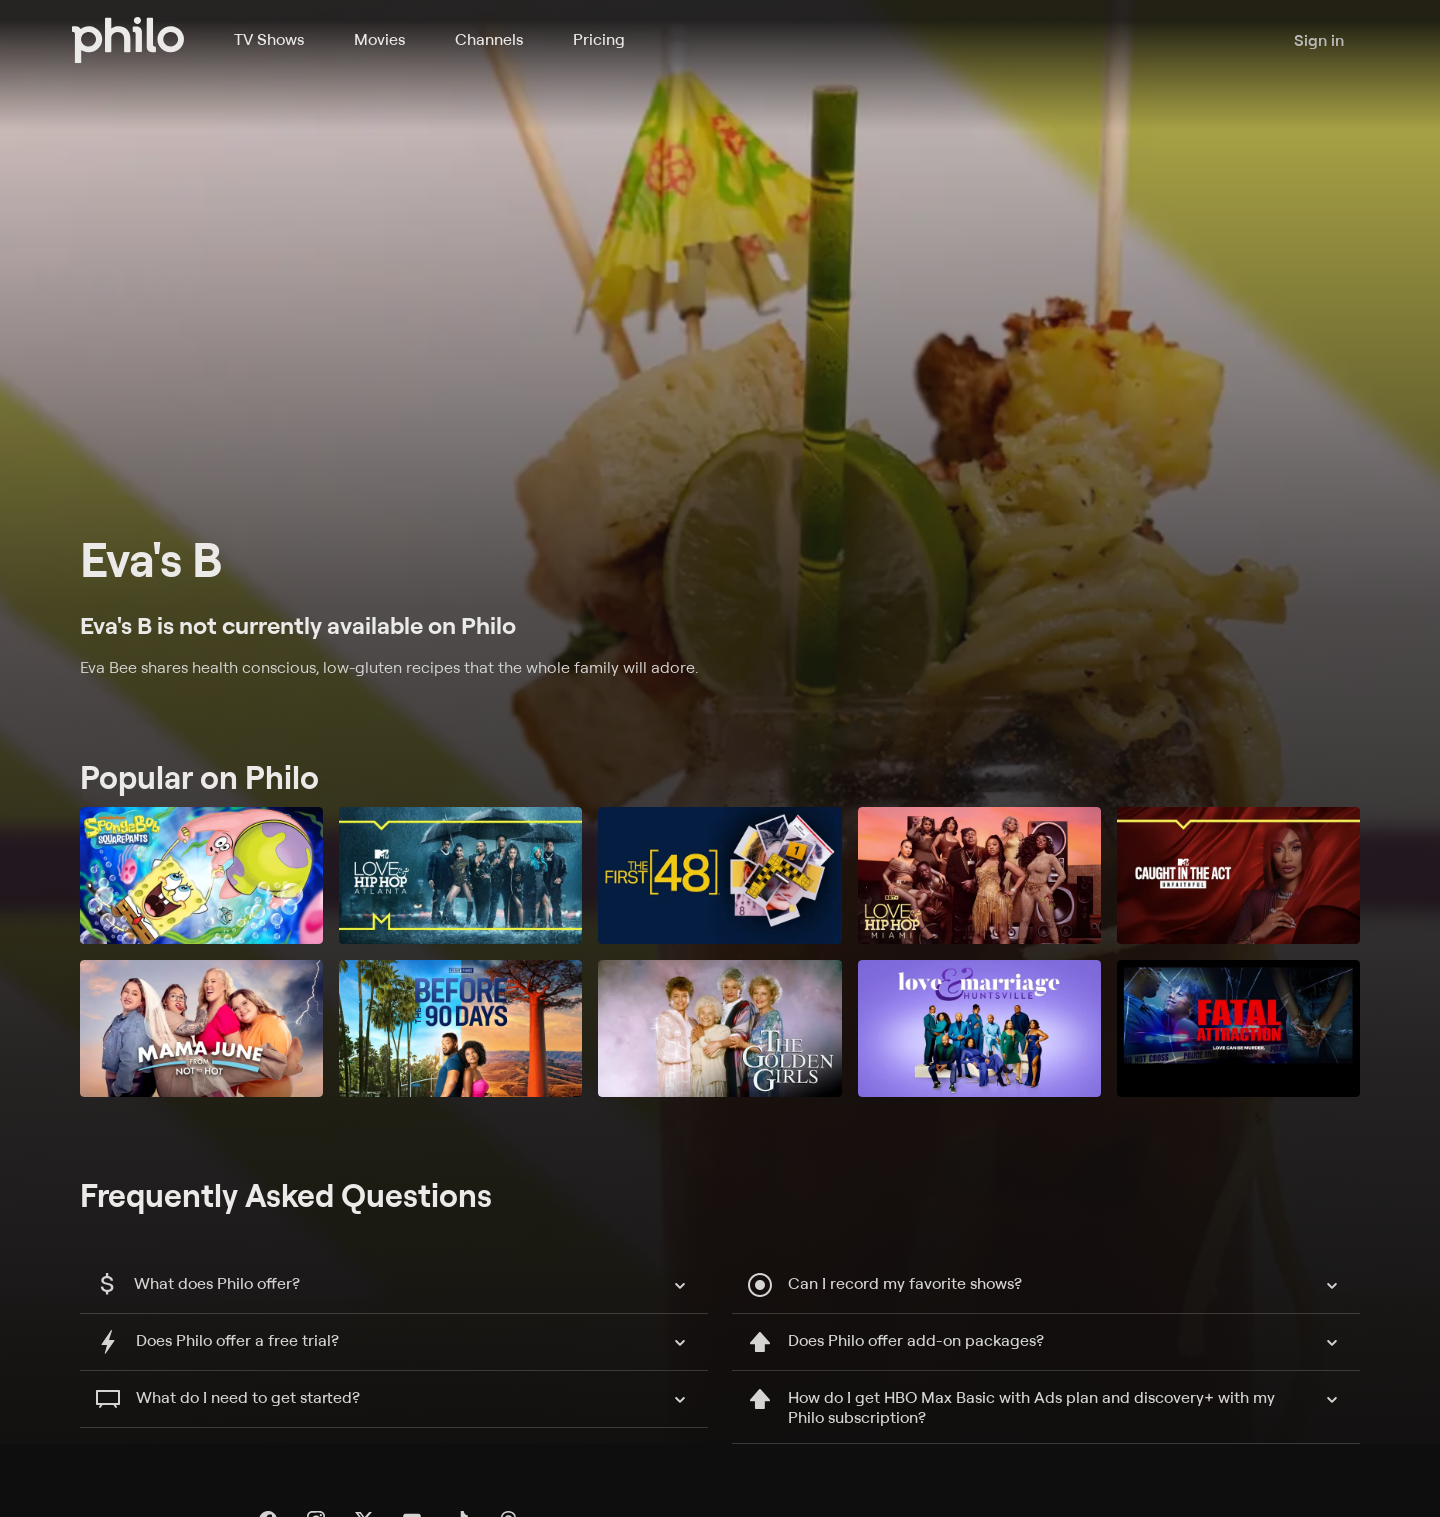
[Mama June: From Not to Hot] (201, 1028)
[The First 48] (719, 875)
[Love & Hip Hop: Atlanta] (460, 875)
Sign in (1319, 40)
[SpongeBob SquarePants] (201, 875)
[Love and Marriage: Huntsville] (979, 1028)
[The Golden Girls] (719, 1028)
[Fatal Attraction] (1238, 1028)
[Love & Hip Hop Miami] (979, 875)
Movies (379, 39)
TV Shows (269, 39)
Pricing (599, 39)
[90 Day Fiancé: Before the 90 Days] (460, 1028)
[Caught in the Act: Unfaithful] (1238, 875)
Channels (489, 39)
